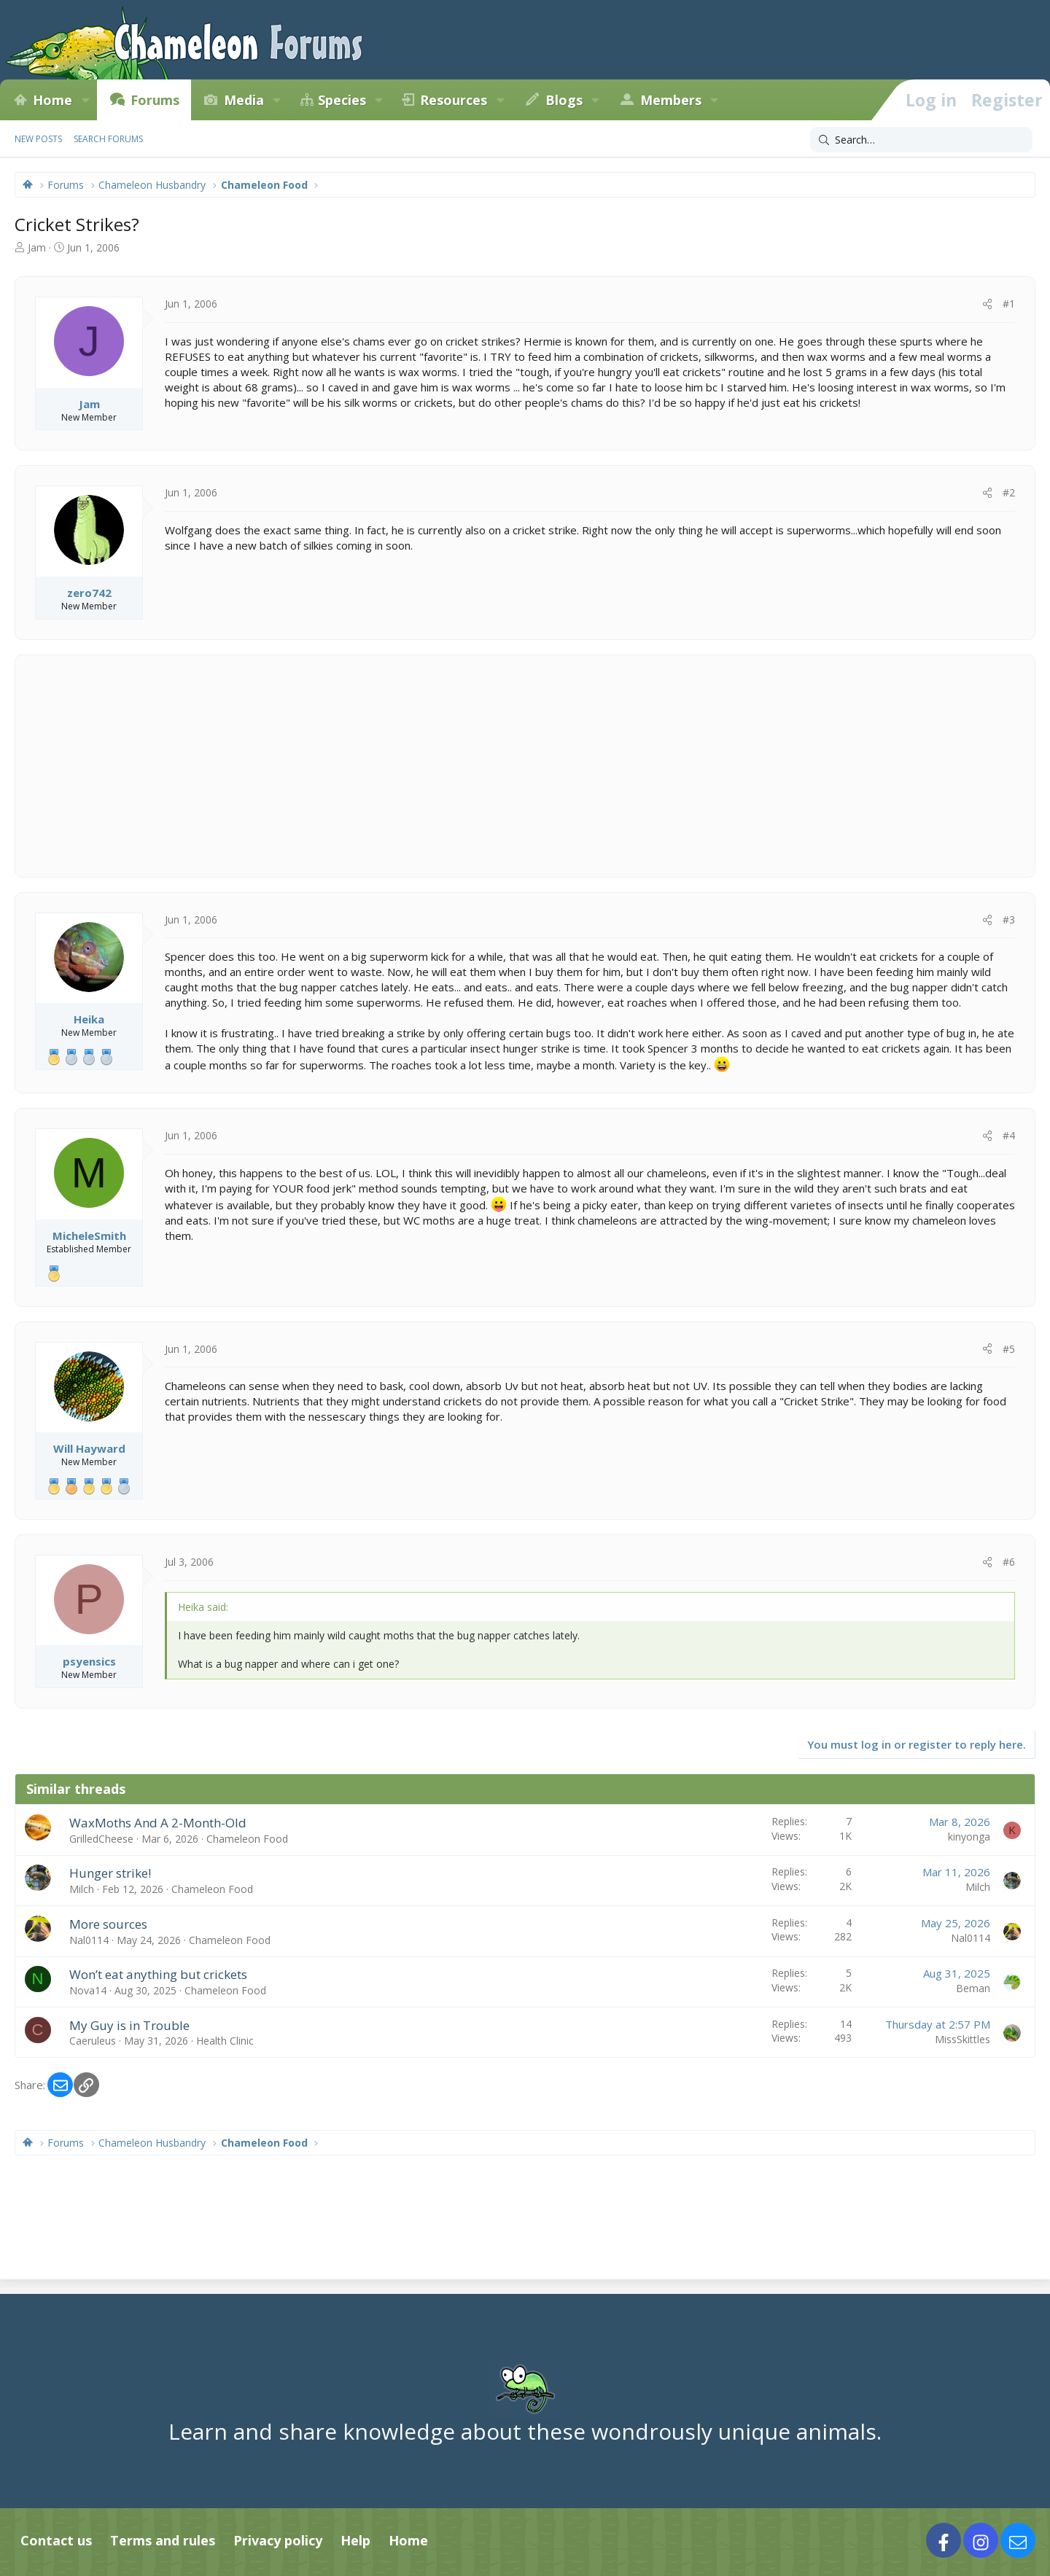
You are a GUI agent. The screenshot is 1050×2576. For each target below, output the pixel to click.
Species (342, 100)
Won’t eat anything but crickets (158, 1974)
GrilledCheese (101, 1839)
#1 (1009, 304)
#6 (1009, 1562)
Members (670, 100)
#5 (1009, 1349)
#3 (1009, 919)
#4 (1009, 1135)
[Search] (921, 140)
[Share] (987, 303)
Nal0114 (89, 1940)
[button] (85, 99)
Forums (155, 100)
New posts (38, 139)
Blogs (564, 100)
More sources (108, 1924)
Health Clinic (225, 2041)
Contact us (56, 2540)
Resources (453, 100)
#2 (1009, 492)
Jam (37, 247)
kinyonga (969, 1836)
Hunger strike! (110, 1873)
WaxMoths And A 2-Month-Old (157, 1822)
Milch (81, 1889)
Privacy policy (277, 2540)
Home (52, 100)
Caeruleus (92, 2041)
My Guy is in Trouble (129, 2025)
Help (355, 2540)
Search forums (108, 139)
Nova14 (87, 1990)
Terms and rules (162, 2540)
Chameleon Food (247, 1839)
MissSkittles (962, 2039)
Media (244, 100)
